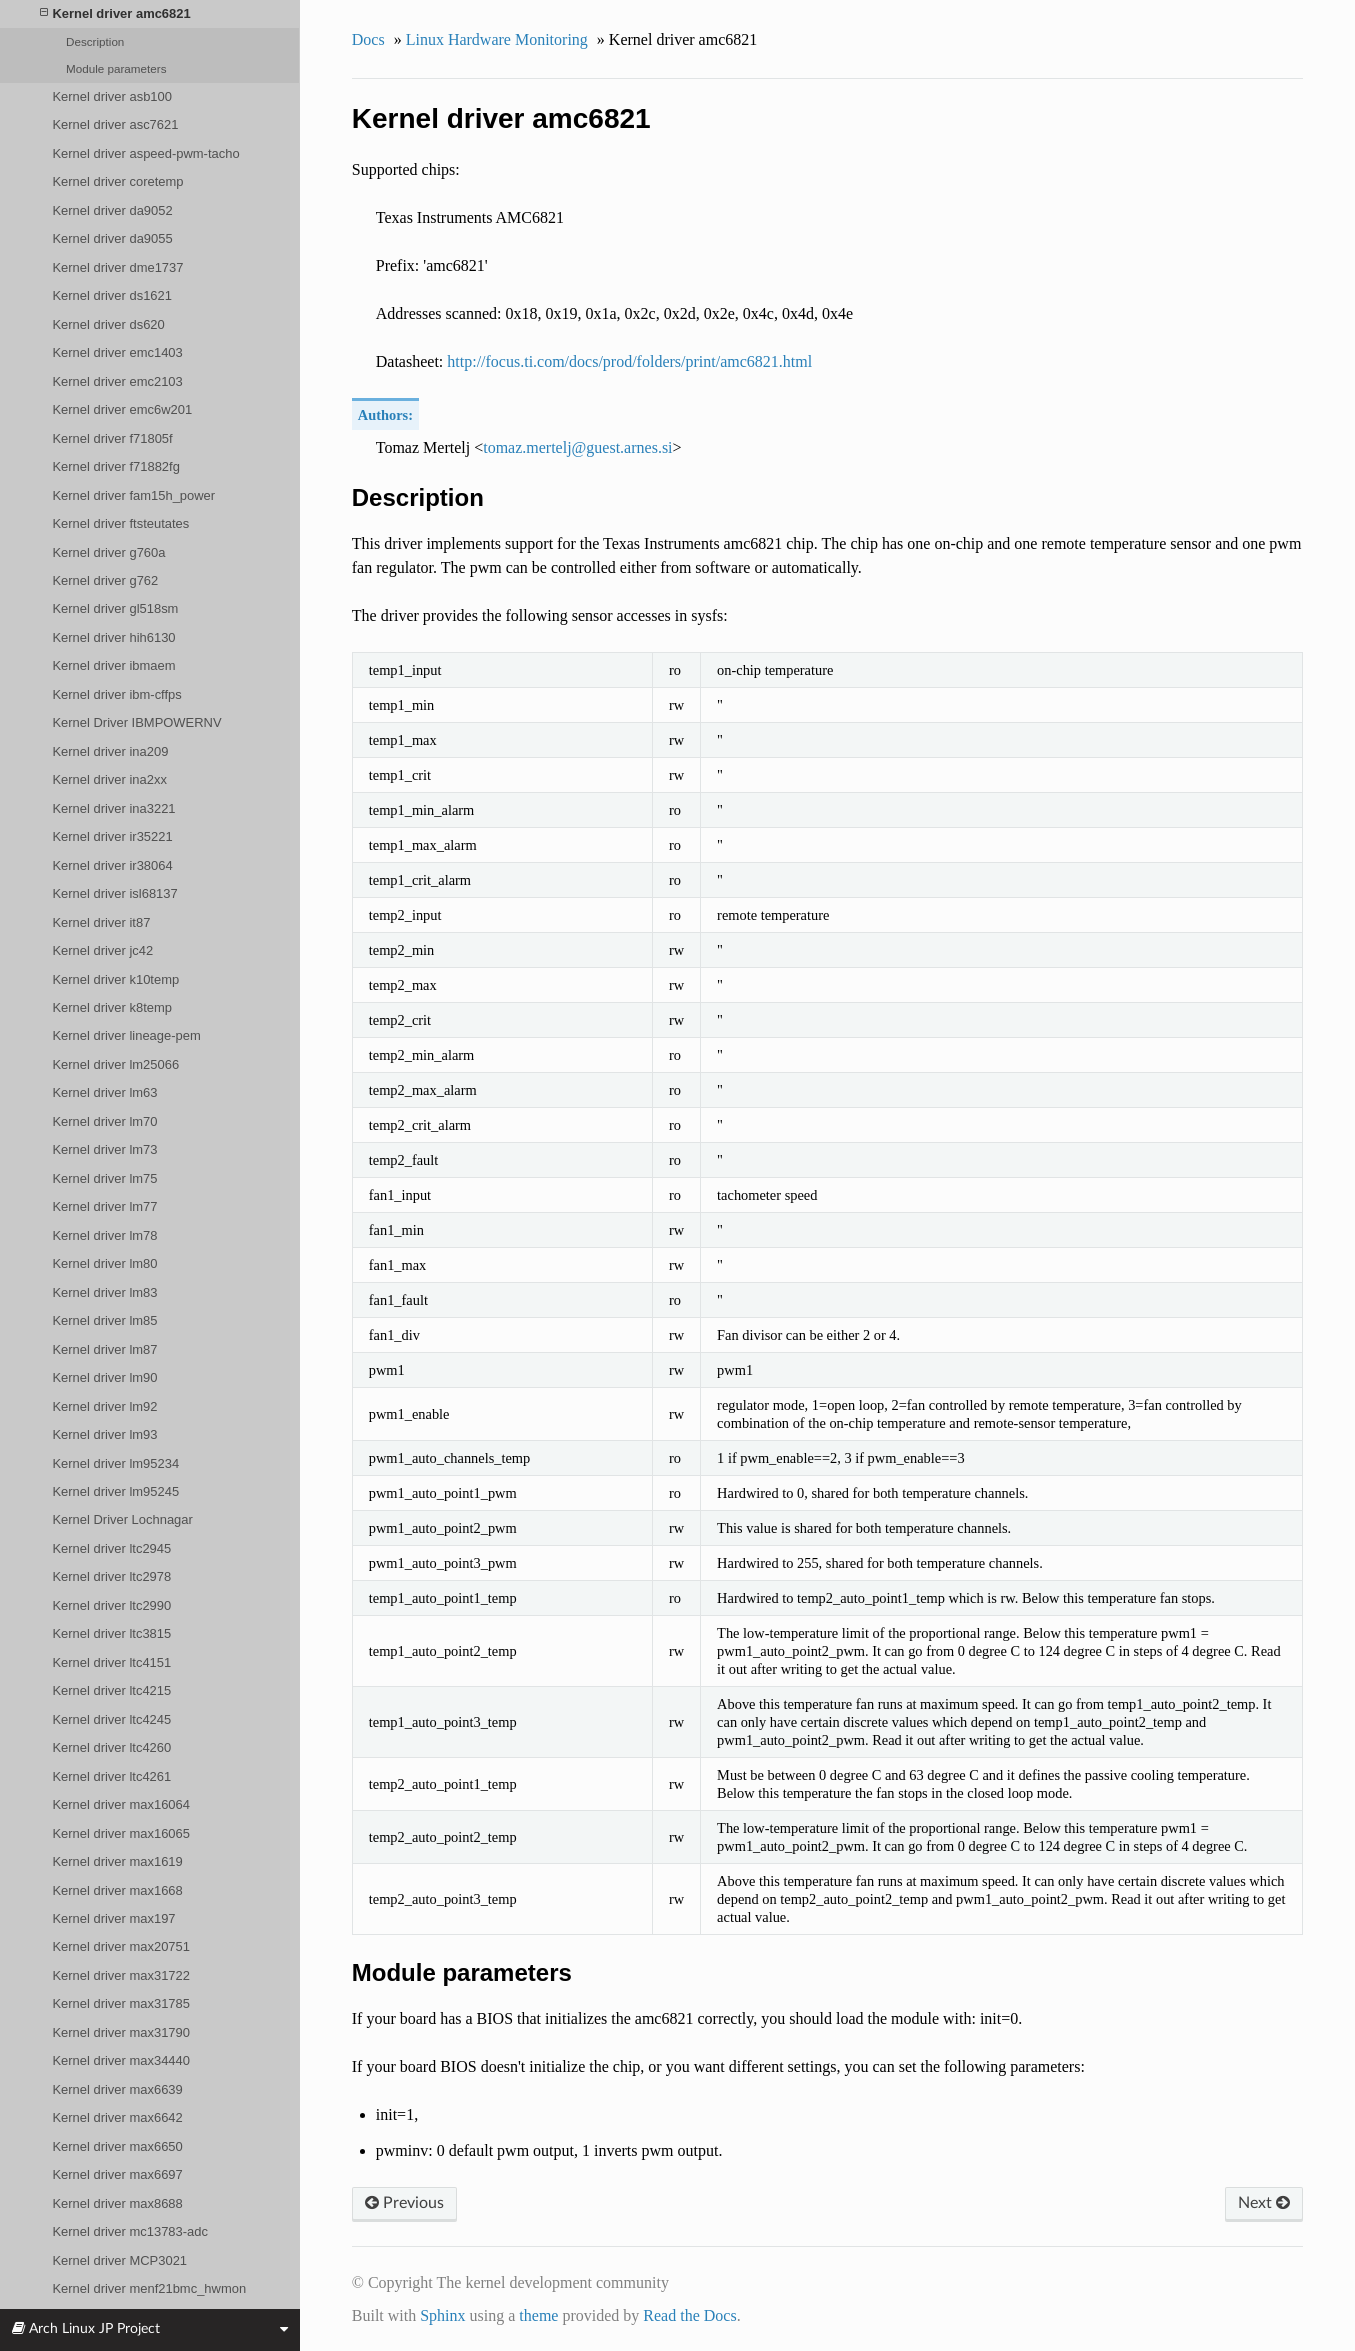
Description (95, 41)
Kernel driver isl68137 (114, 893)
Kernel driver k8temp (112, 1007)
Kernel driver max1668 (117, 1890)
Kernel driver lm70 (104, 1121)
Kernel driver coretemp (117, 181)
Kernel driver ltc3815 (111, 1633)
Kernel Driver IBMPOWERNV (136, 722)
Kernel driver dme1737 (117, 267)
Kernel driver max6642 (117, 2117)
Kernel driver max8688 (117, 2203)
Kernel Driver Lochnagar (122, 1519)
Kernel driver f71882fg (115, 466)
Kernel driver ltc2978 (111, 1576)
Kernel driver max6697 (117, 2174)
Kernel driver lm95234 (115, 1463)
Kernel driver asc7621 (115, 124)
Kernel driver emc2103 (117, 381)
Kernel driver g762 (105, 580)
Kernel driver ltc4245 (111, 1719)
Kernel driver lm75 (104, 1178)
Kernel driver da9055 (112, 238)
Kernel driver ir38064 (112, 865)
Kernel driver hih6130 (113, 637)
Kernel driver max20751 (121, 1946)
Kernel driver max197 (113, 1918)
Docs (368, 39)
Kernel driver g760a (108, 552)
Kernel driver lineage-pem (126, 1035)
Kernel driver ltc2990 (111, 1605)
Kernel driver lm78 (104, 1235)
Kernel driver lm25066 (115, 1064)
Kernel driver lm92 (104, 1406)
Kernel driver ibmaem (113, 665)
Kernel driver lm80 (104, 1263)
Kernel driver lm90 (104, 1377)
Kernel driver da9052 (112, 210)
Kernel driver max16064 (121, 1804)
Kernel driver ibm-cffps (116, 694)
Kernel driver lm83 (104, 1292)
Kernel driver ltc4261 (111, 1776)
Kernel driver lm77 (104, 1206)
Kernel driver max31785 (121, 2003)
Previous (404, 2203)
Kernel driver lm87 (104, 1349)
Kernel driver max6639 (117, 2089)
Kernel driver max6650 (117, 2146)
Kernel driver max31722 (121, 1975)
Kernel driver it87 (101, 922)
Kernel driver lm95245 (115, 1491)
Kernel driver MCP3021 (119, 2260)
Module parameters (116, 68)
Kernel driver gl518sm (115, 608)
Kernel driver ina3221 (113, 808)
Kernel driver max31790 (121, 2032)
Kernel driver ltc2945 (111, 1548)
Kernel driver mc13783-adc (130, 2231)
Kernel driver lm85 (104, 1320)
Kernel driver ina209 (110, 751)
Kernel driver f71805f (112, 438)
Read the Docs (689, 2315)
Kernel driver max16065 (121, 1833)
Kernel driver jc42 (102, 950)
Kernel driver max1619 (117, 1861)
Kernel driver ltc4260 (111, 1747)
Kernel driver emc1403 (117, 352)
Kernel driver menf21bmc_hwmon (149, 2288)
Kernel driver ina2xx (109, 779)
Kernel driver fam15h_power (133, 495)
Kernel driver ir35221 (112, 836)
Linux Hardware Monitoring (497, 39)
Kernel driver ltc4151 (111, 1662)
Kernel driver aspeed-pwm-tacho (145, 153)
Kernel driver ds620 (108, 324)
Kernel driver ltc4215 (111, 1690)
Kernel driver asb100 (112, 96)
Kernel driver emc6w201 (122, 409)
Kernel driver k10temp (115, 979)
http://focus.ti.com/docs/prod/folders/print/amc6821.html (629, 361)
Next (1264, 2203)
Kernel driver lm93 (104, 1434)
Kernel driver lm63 (104, 1092)
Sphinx (442, 2315)
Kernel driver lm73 (104, 1149)
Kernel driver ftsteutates (120, 523)
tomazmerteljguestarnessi (577, 447)
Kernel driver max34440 (121, 2060)
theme (538, 2315)
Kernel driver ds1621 (112, 295)
